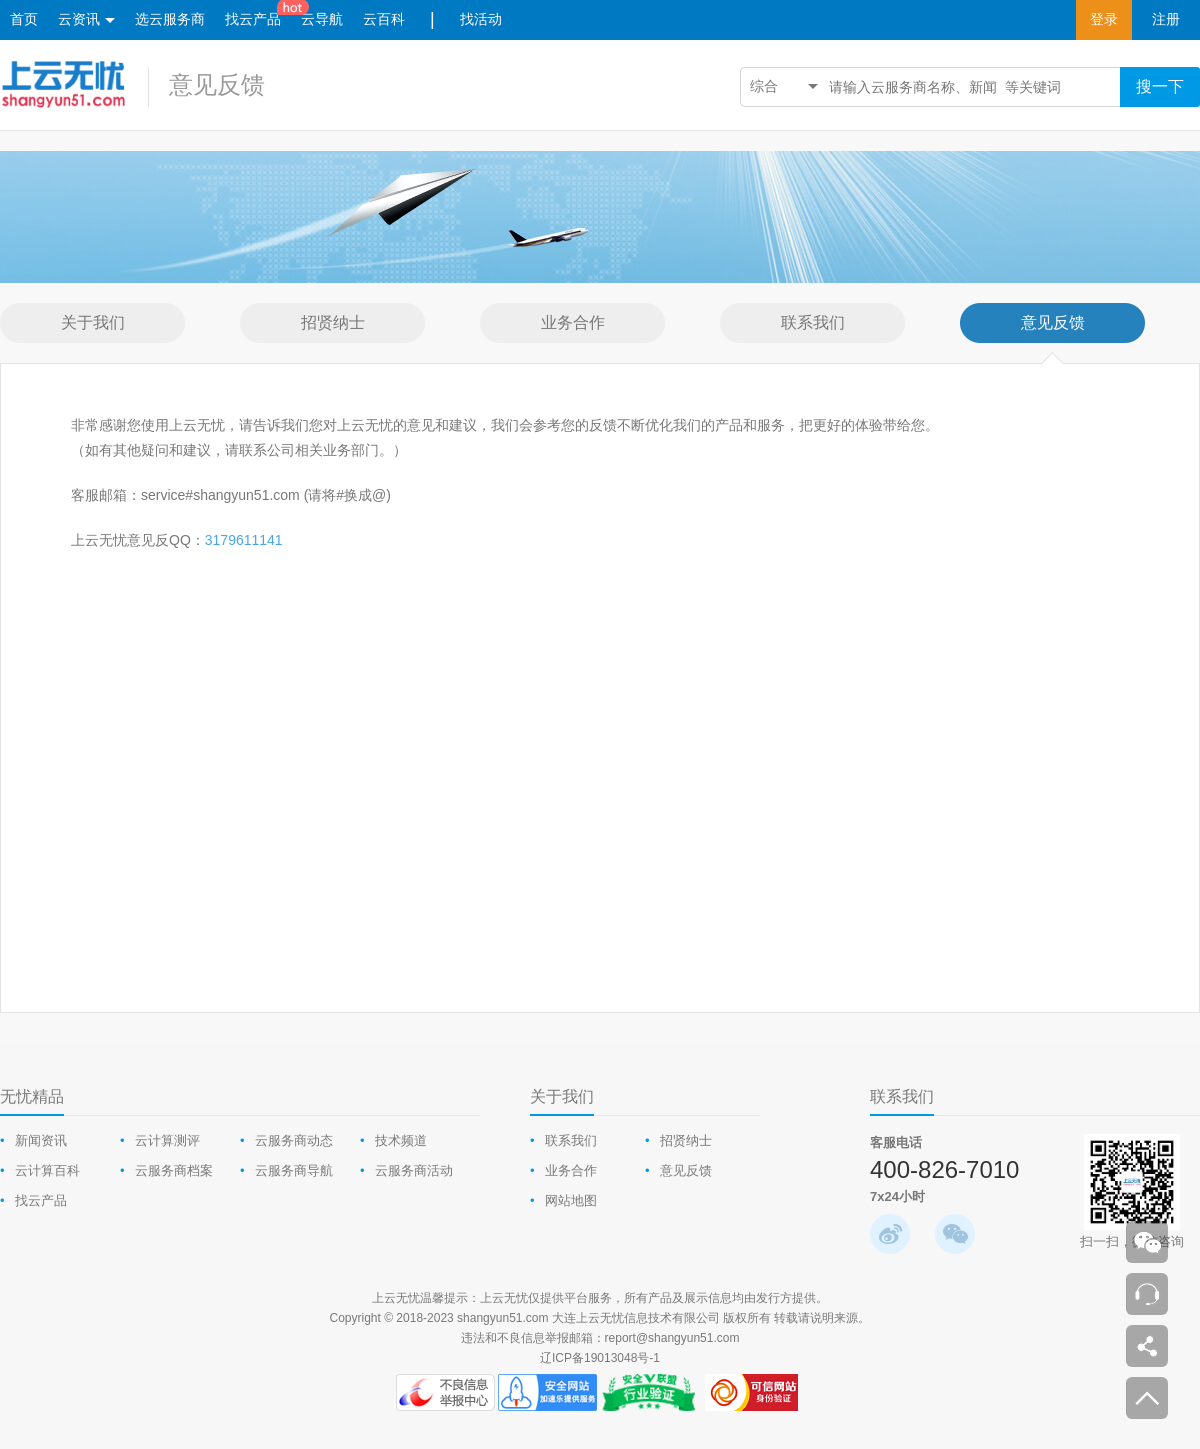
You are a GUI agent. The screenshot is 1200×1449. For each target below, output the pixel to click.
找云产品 (253, 19)
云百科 (384, 19)
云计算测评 (167, 1140)
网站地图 (571, 1200)
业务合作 (571, 1170)
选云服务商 (170, 19)
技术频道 (401, 1140)
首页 (24, 19)
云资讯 (86, 20)
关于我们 (562, 1096)
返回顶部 (1147, 1398)
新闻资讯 (41, 1140)
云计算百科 (47, 1170)
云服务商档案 (174, 1170)
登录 (1104, 19)
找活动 (481, 19)
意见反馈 (217, 84)
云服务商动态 (294, 1140)
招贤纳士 (686, 1140)
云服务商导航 (294, 1170)
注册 (1166, 19)
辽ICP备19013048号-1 (600, 1358)
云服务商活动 (414, 1170)
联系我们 (571, 1140)
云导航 (322, 19)
